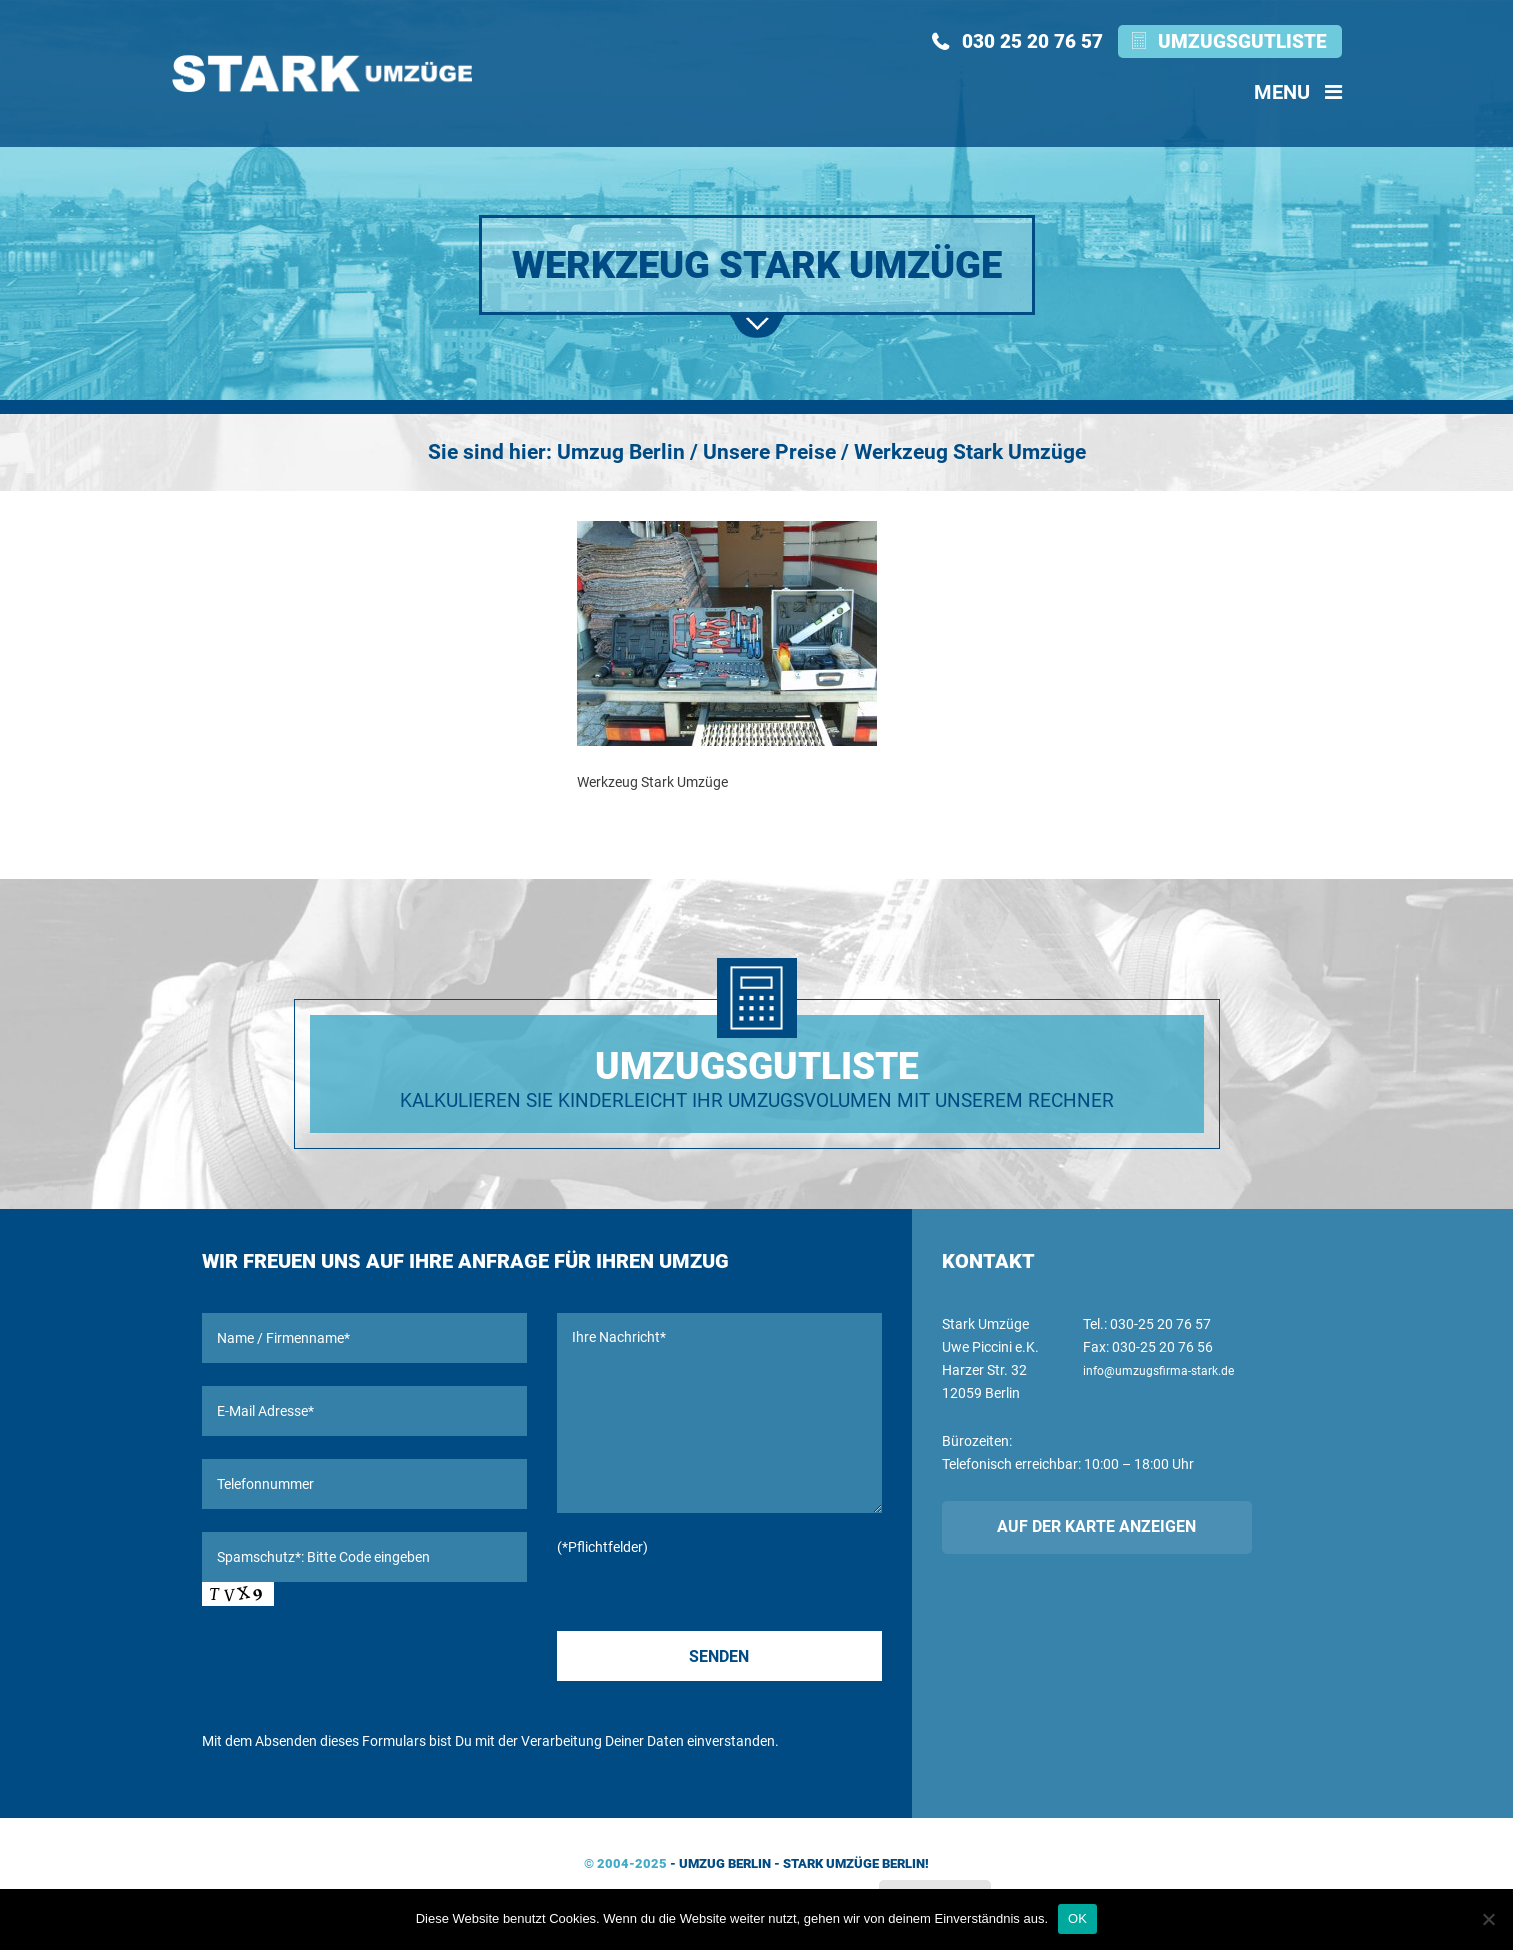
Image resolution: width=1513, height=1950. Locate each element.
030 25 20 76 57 (1032, 41)
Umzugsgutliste (1242, 41)
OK (1077, 1918)
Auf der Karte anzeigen (1096, 1526)
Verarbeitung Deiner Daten (602, 1741)
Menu (1298, 92)
